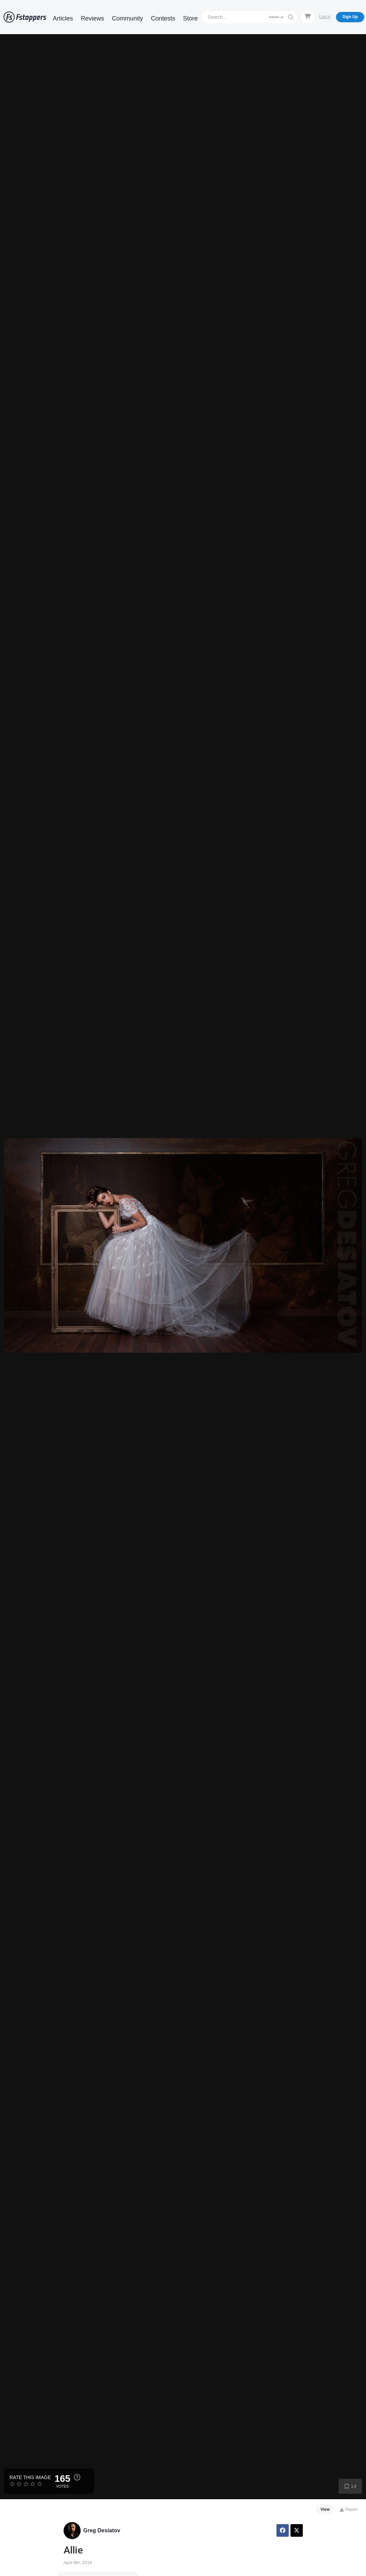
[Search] (235, 17)
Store (190, 18)
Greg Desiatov (101, 2530)
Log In (324, 16)
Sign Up (350, 16)
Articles (63, 18)
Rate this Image (30, 2477)
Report (348, 2509)
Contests (163, 18)
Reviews (92, 18)
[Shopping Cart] (307, 17)
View (325, 2509)
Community (127, 18)
